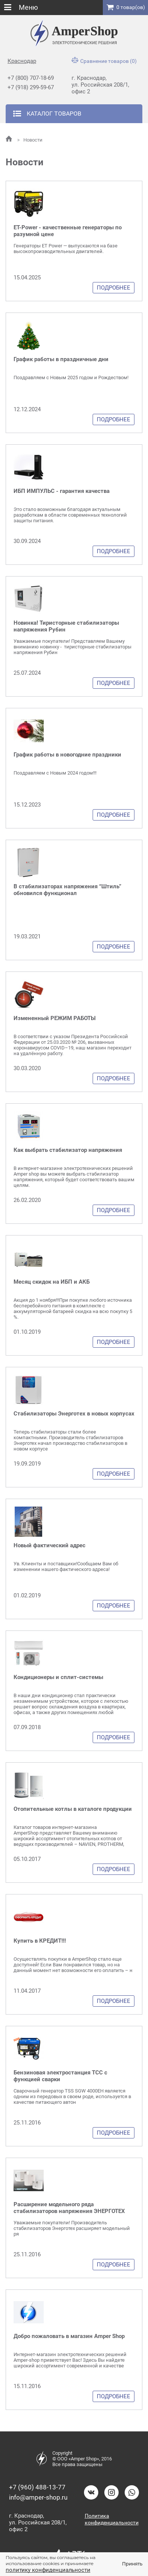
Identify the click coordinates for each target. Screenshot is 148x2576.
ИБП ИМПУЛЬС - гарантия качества (62, 491)
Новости (30, 140)
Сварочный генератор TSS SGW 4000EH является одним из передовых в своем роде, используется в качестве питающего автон (72, 2096)
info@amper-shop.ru (38, 2497)
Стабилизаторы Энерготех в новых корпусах (74, 1413)
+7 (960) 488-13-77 (37, 2487)
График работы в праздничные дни (61, 359)
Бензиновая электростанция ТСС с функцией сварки (60, 2076)
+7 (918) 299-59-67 (31, 87)
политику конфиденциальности (48, 2570)
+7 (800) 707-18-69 (31, 78)
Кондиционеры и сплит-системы (58, 1677)
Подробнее (113, 287)
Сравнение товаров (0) (104, 61)
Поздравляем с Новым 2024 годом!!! (55, 773)
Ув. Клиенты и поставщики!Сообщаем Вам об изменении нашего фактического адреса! (66, 1566)
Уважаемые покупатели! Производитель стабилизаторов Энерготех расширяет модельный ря (72, 2228)
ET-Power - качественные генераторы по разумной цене (68, 231)
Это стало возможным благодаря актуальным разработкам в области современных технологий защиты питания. (70, 514)
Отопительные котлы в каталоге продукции (73, 1809)
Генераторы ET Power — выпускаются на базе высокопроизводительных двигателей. (65, 248)
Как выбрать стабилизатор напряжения (68, 1150)
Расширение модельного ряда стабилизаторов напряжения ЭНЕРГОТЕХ (69, 2208)
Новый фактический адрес (49, 1545)
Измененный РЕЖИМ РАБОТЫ (55, 1018)
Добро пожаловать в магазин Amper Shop (69, 2336)
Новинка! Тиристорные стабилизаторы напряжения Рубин (66, 626)
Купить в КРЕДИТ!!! (40, 1940)
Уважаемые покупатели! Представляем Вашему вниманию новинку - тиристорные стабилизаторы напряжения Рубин (72, 646)
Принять (132, 2564)
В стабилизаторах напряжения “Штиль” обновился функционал (67, 890)
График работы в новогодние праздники (67, 754)
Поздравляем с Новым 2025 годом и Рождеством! (71, 377)
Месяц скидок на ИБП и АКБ (52, 1281)
